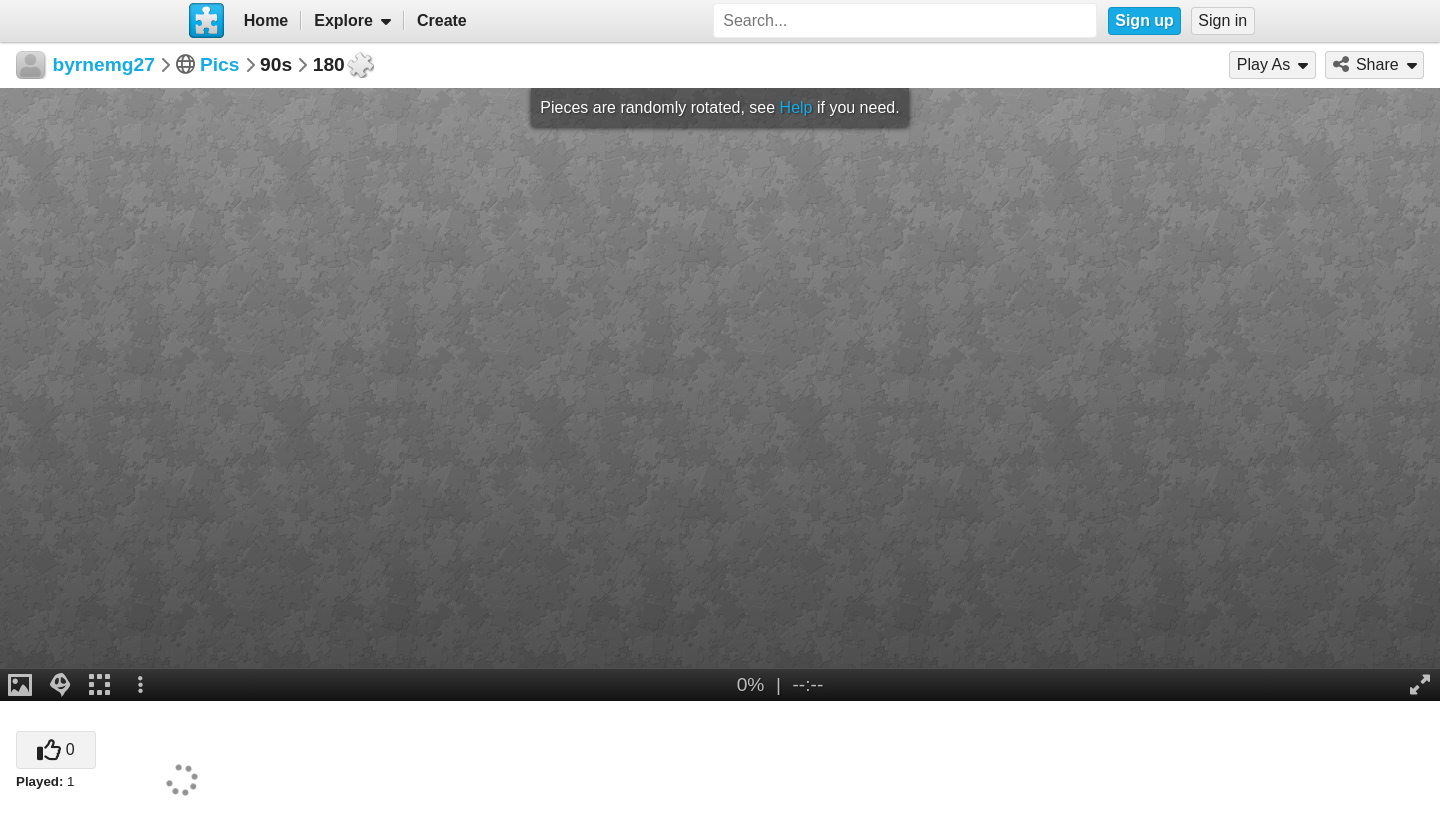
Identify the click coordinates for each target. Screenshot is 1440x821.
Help (796, 107)
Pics (219, 64)
